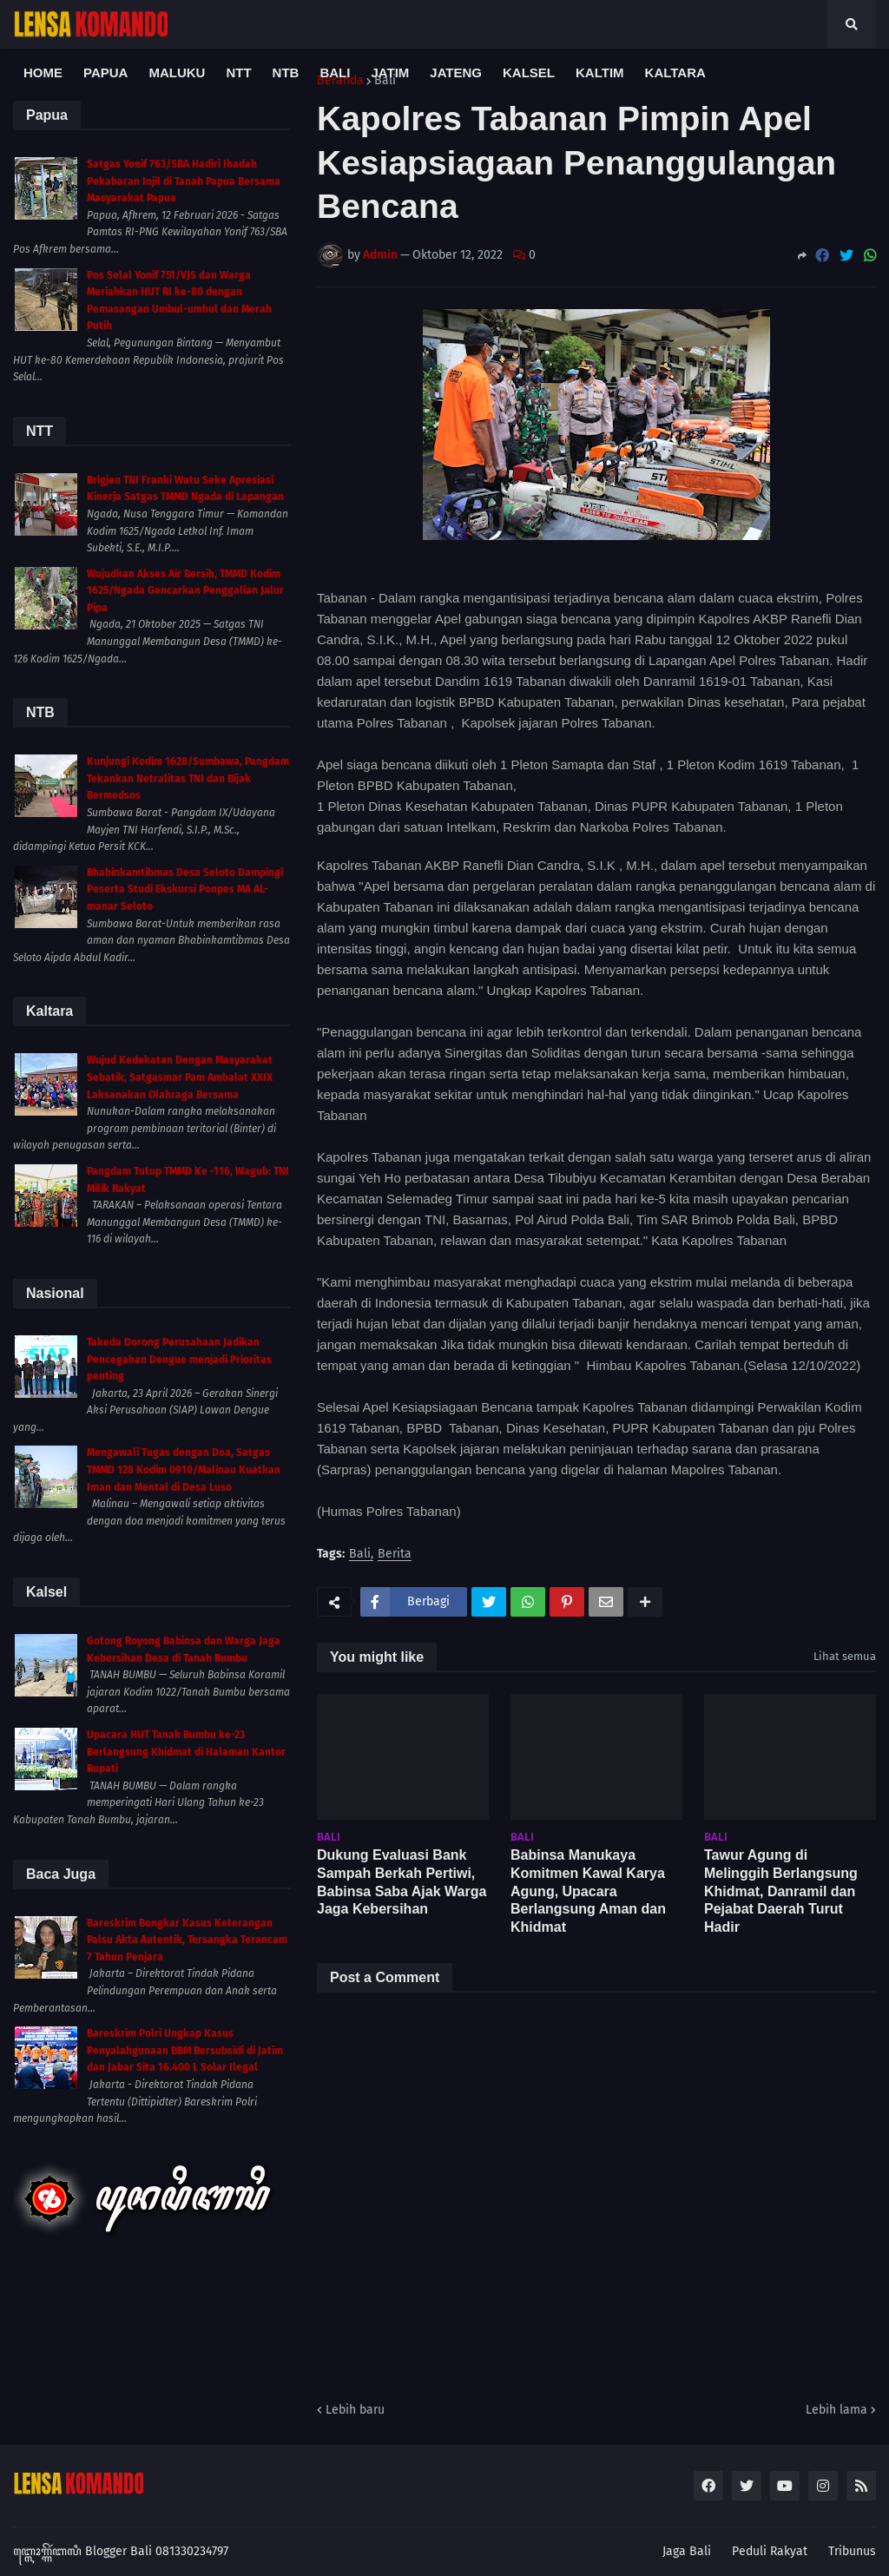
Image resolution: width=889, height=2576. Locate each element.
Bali (360, 1554)
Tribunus (852, 2551)
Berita (395, 1554)
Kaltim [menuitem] (600, 72)
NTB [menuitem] (286, 72)
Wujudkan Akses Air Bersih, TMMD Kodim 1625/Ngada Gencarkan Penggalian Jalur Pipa (185, 591)
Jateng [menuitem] (456, 72)
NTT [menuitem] (238, 72)
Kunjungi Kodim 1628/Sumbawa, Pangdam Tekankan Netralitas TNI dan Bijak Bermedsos (188, 778)
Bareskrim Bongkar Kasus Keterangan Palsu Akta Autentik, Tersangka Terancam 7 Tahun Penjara (187, 1940)
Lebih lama (836, 2409)
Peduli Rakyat (769, 2551)
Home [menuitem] (43, 72)
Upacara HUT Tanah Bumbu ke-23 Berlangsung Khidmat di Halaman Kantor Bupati (186, 1752)
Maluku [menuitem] (176, 72)
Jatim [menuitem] (390, 72)
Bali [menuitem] (334, 72)
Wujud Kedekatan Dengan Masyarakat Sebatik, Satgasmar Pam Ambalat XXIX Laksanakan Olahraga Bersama (180, 1077)
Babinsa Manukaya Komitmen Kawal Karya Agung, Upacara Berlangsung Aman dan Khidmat (588, 1891)
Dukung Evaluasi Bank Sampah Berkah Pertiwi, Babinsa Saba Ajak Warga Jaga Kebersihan (401, 1882)
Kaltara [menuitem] (675, 72)
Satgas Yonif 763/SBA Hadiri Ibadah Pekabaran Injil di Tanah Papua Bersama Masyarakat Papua (183, 181)
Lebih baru (355, 2409)
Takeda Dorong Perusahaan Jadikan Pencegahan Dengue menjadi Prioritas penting (179, 1359)
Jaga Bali (686, 2551)
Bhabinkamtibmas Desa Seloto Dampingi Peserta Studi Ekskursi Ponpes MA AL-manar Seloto (185, 889)
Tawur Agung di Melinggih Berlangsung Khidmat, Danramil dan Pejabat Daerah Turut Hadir (781, 1891)
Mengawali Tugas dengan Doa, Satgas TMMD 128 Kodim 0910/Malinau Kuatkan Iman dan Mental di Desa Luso (183, 1469)
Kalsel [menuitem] (529, 72)
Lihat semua (844, 1656)
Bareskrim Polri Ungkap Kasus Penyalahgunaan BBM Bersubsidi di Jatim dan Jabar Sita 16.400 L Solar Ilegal (185, 2050)
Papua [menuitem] (105, 72)
